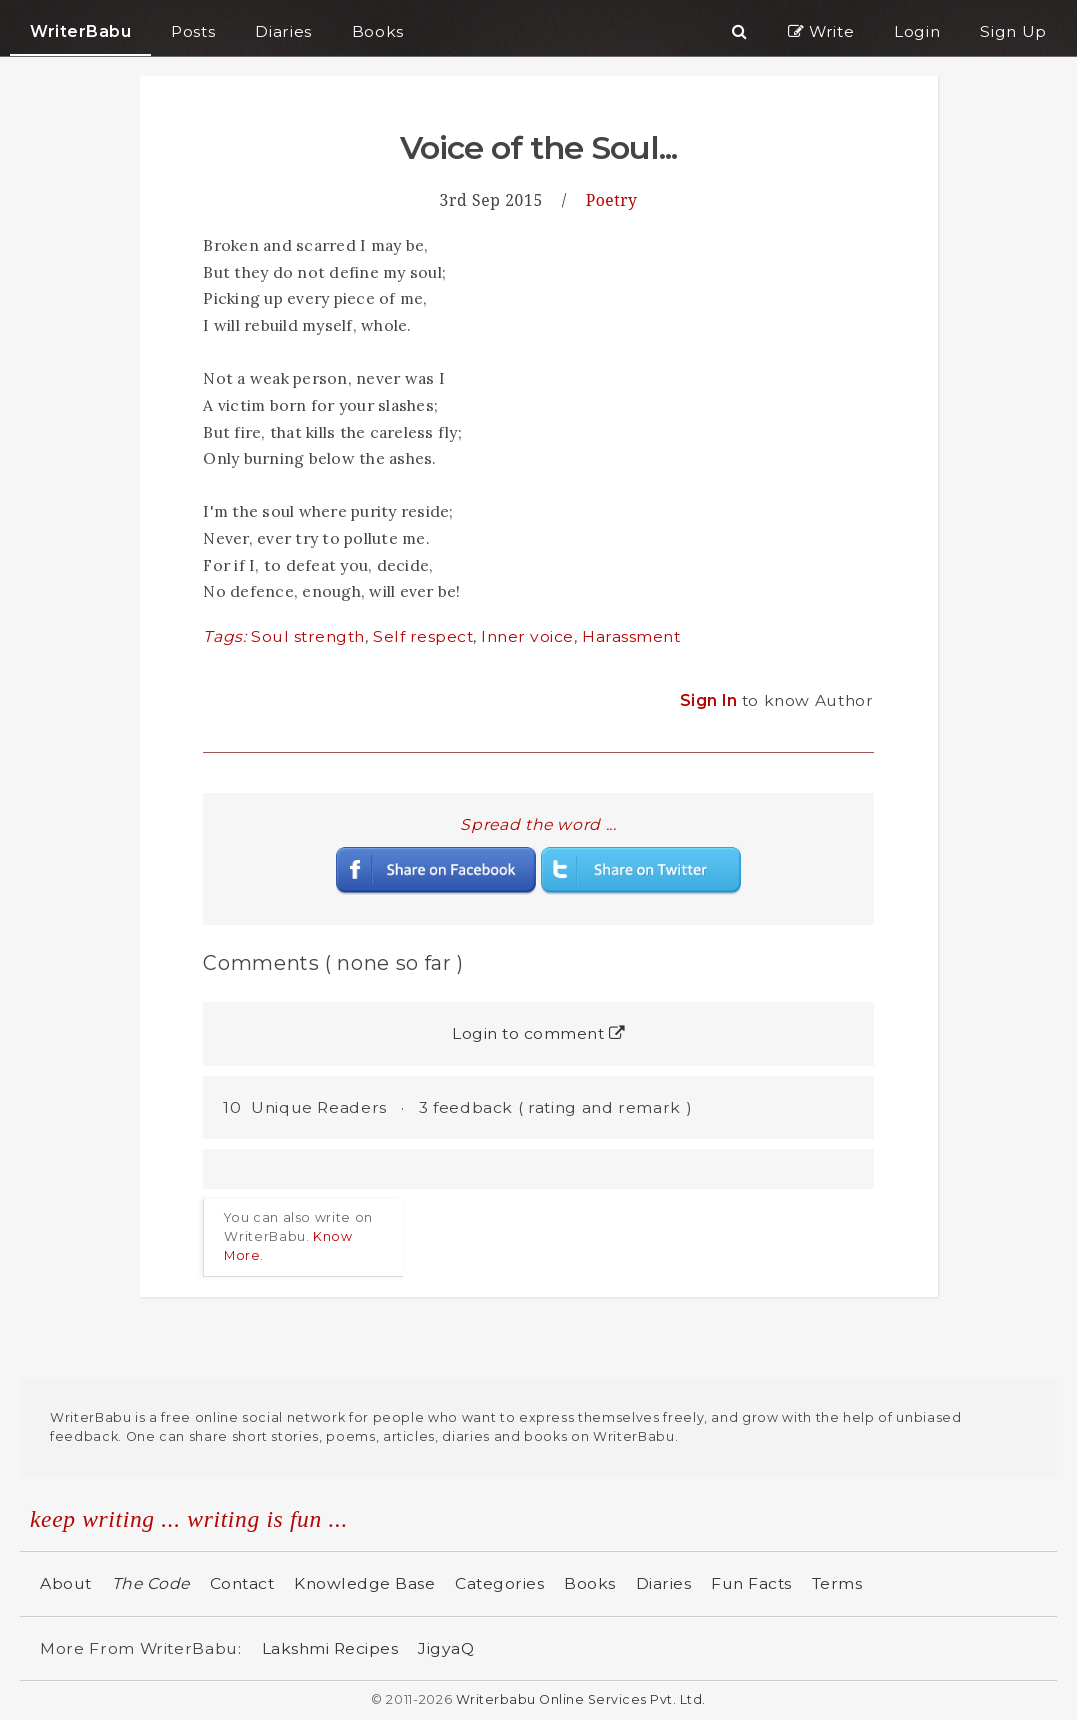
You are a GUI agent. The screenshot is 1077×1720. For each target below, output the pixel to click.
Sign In (711, 700)
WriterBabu (80, 31)
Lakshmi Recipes (330, 1648)
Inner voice (527, 636)
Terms (837, 1583)
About (66, 1583)
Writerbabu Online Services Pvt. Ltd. (581, 1699)
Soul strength (308, 636)
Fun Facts (751, 1583)
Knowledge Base (364, 1583)
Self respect (423, 636)
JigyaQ (446, 1648)
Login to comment (538, 1033)
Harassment (631, 636)
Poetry (612, 200)
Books (590, 1583)
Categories (499, 1583)
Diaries (664, 1583)
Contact (242, 1583)
